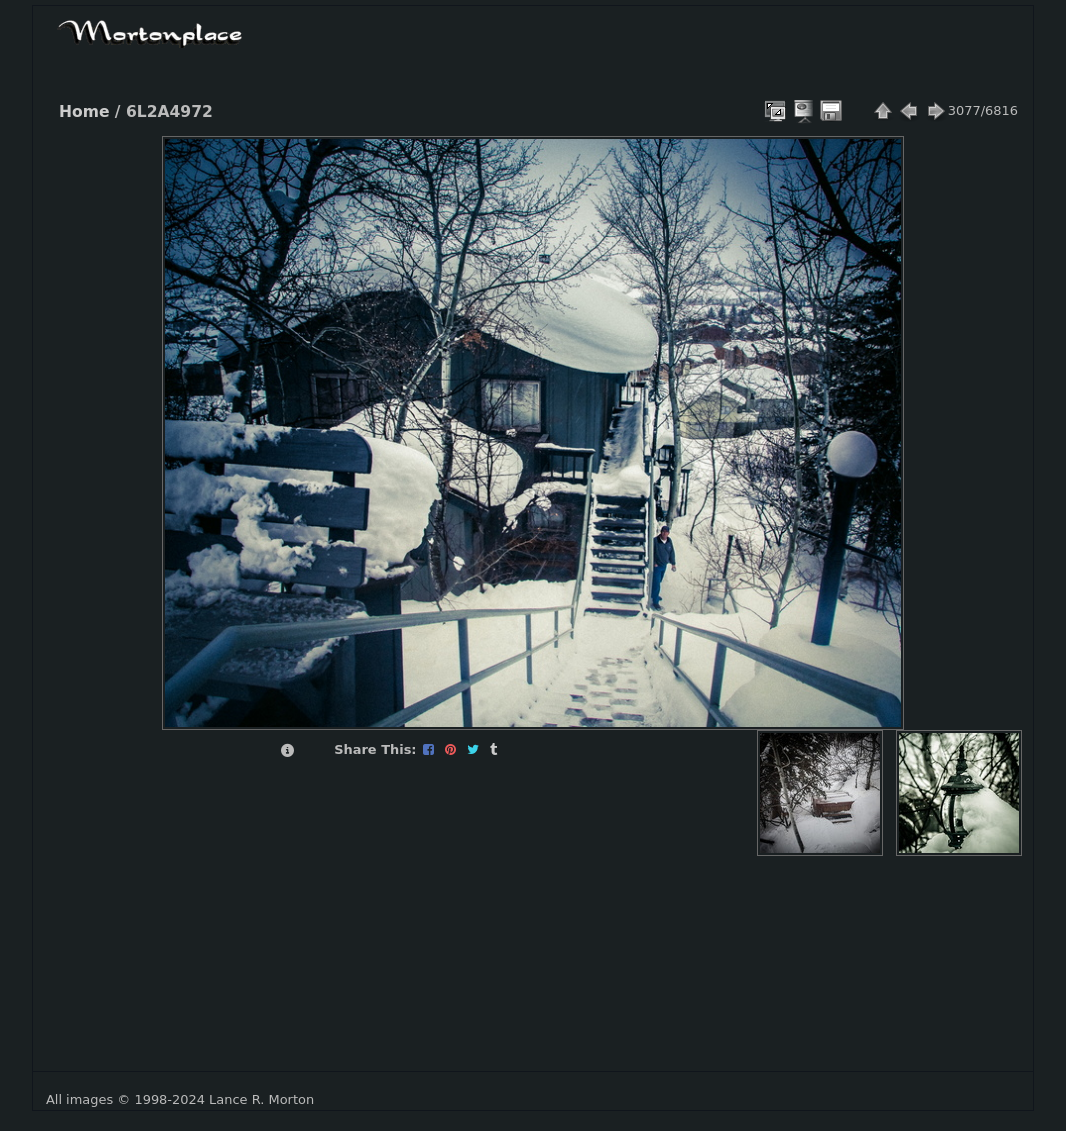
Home (84, 112)
